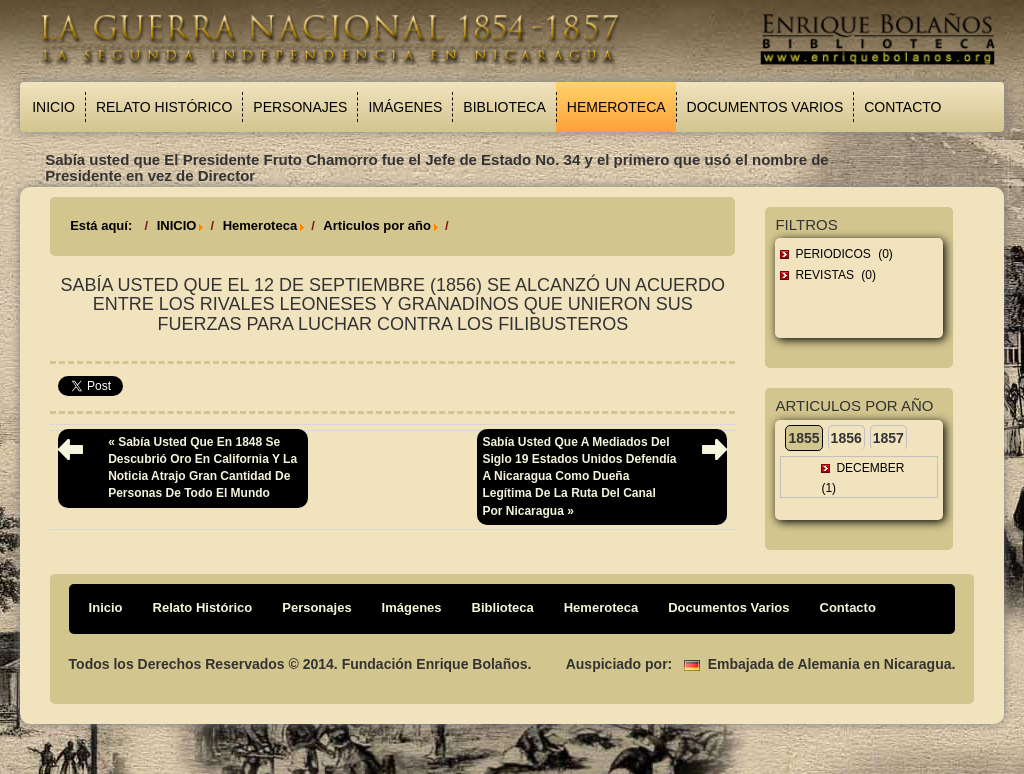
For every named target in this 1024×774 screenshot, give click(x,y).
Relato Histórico (164, 107)
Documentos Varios (765, 107)
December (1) (862, 478)
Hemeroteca (616, 107)
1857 (888, 438)
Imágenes (405, 107)
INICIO (177, 225)
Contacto (902, 107)
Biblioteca (504, 107)
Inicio (53, 107)
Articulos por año (377, 225)
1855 (803, 438)
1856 (846, 438)
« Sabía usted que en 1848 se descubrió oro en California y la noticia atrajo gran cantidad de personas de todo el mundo (202, 467)
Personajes (300, 107)
